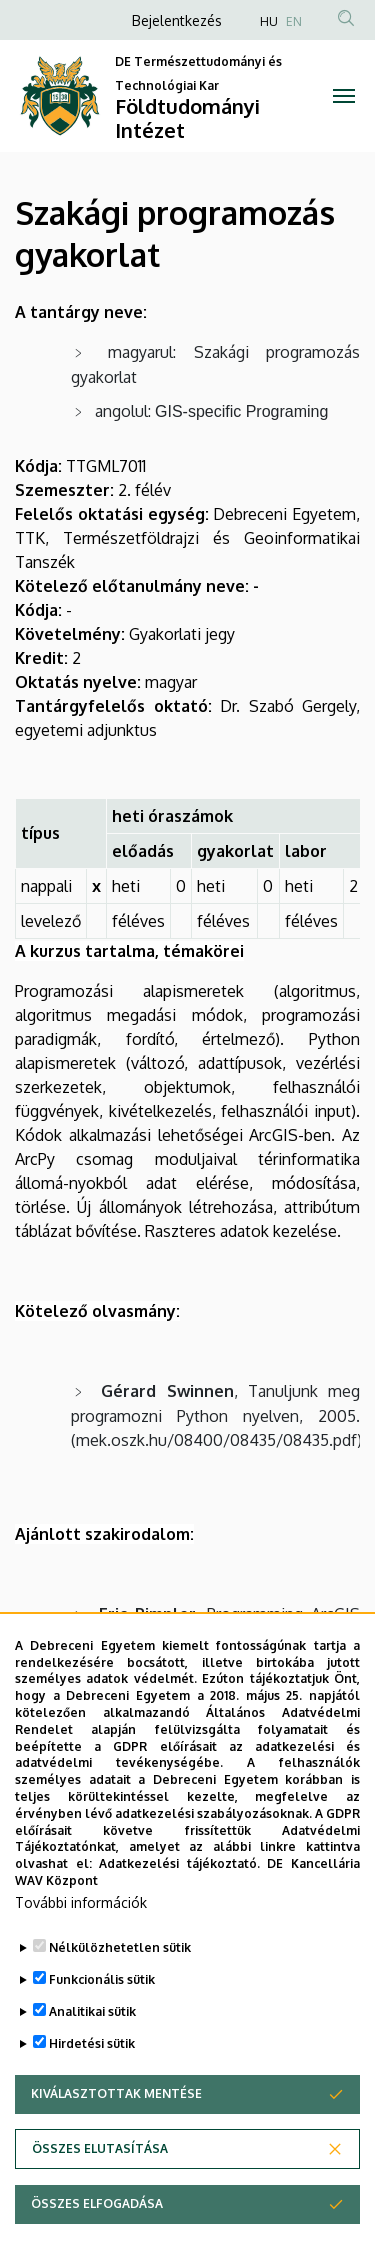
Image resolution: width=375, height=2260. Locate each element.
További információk (81, 1959)
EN (294, 21)
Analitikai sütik (92, 2068)
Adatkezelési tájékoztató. (179, 1920)
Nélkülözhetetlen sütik (120, 2004)
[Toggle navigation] (344, 96)
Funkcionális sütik (102, 2036)
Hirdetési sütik (92, 2100)
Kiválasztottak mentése (116, 2150)
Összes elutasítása (100, 2205)
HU (269, 21)
